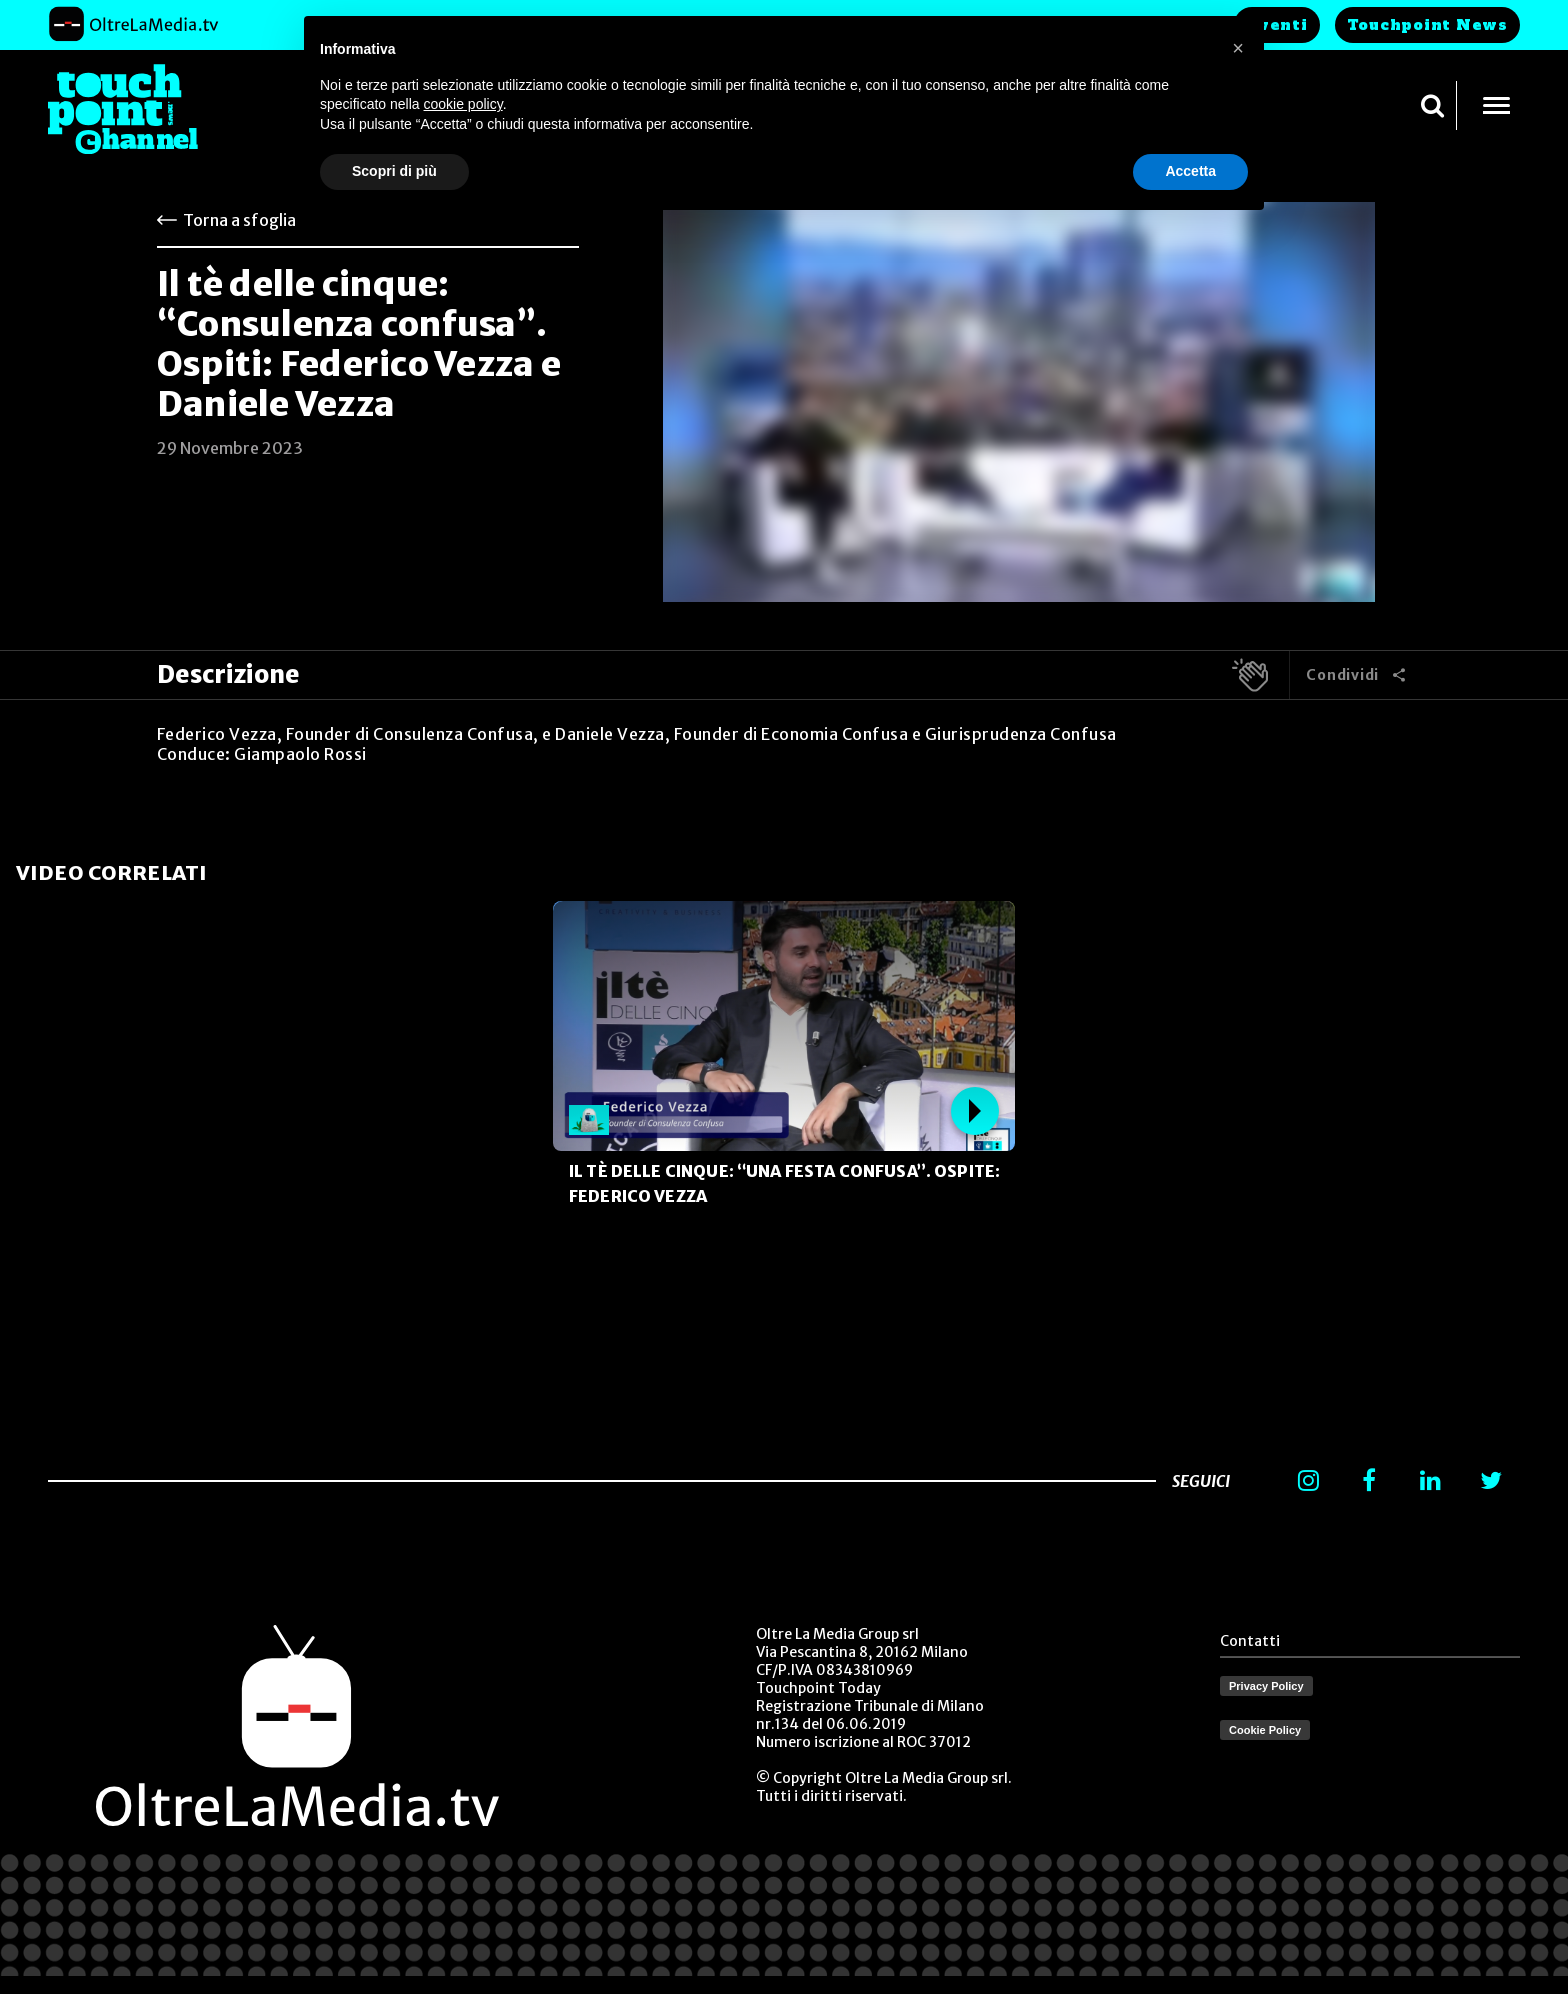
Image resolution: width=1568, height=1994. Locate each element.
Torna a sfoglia (239, 220)
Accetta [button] (1190, 171)
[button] (1238, 48)
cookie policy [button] (463, 104)
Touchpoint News (1427, 25)
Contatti (1250, 1641)
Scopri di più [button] (394, 171)
